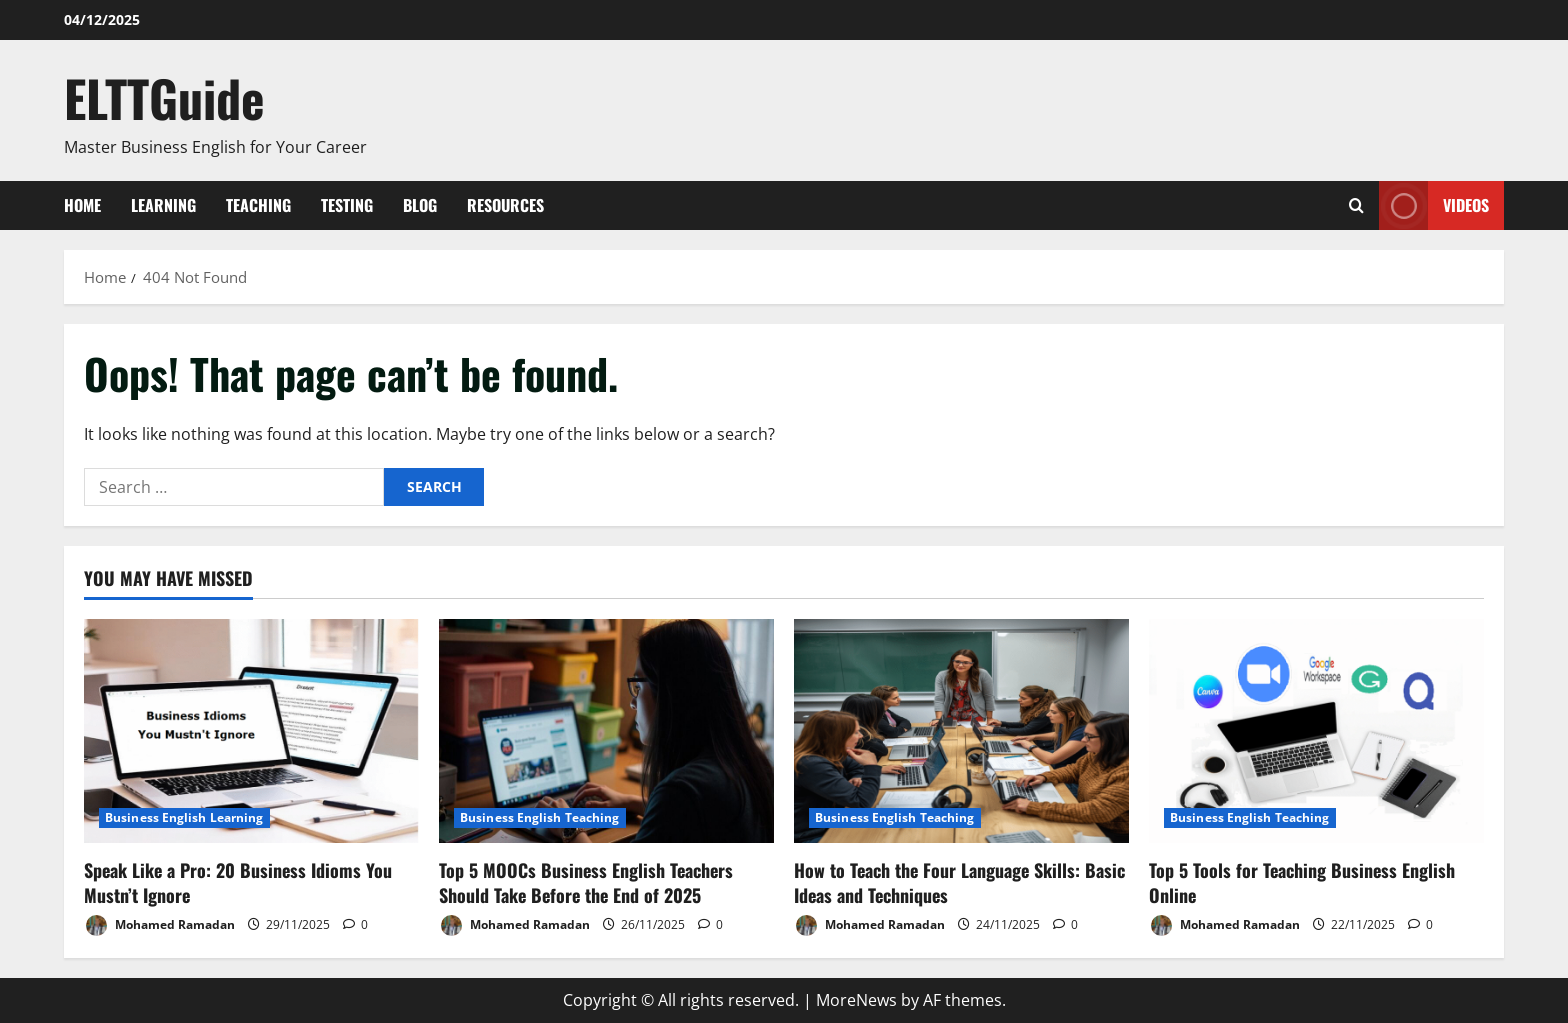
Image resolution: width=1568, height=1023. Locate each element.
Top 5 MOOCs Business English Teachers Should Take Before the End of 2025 (586, 882)
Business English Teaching (540, 817)
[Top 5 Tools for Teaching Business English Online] (1316, 730)
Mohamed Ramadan (159, 925)
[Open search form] (1356, 205)
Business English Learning (184, 817)
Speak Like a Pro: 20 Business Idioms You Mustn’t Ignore (238, 882)
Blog (420, 205)
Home (82, 205)
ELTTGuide (164, 97)
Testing (347, 205)
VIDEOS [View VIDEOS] (1434, 205)
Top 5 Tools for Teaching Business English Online (1302, 882)
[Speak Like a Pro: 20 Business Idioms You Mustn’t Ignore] (251, 730)
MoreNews (856, 1000)
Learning (163, 205)
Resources (505, 205)
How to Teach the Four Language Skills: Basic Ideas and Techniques (959, 882)
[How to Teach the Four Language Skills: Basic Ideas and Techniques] (961, 730)
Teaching (258, 205)
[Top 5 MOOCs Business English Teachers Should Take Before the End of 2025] (606, 730)
